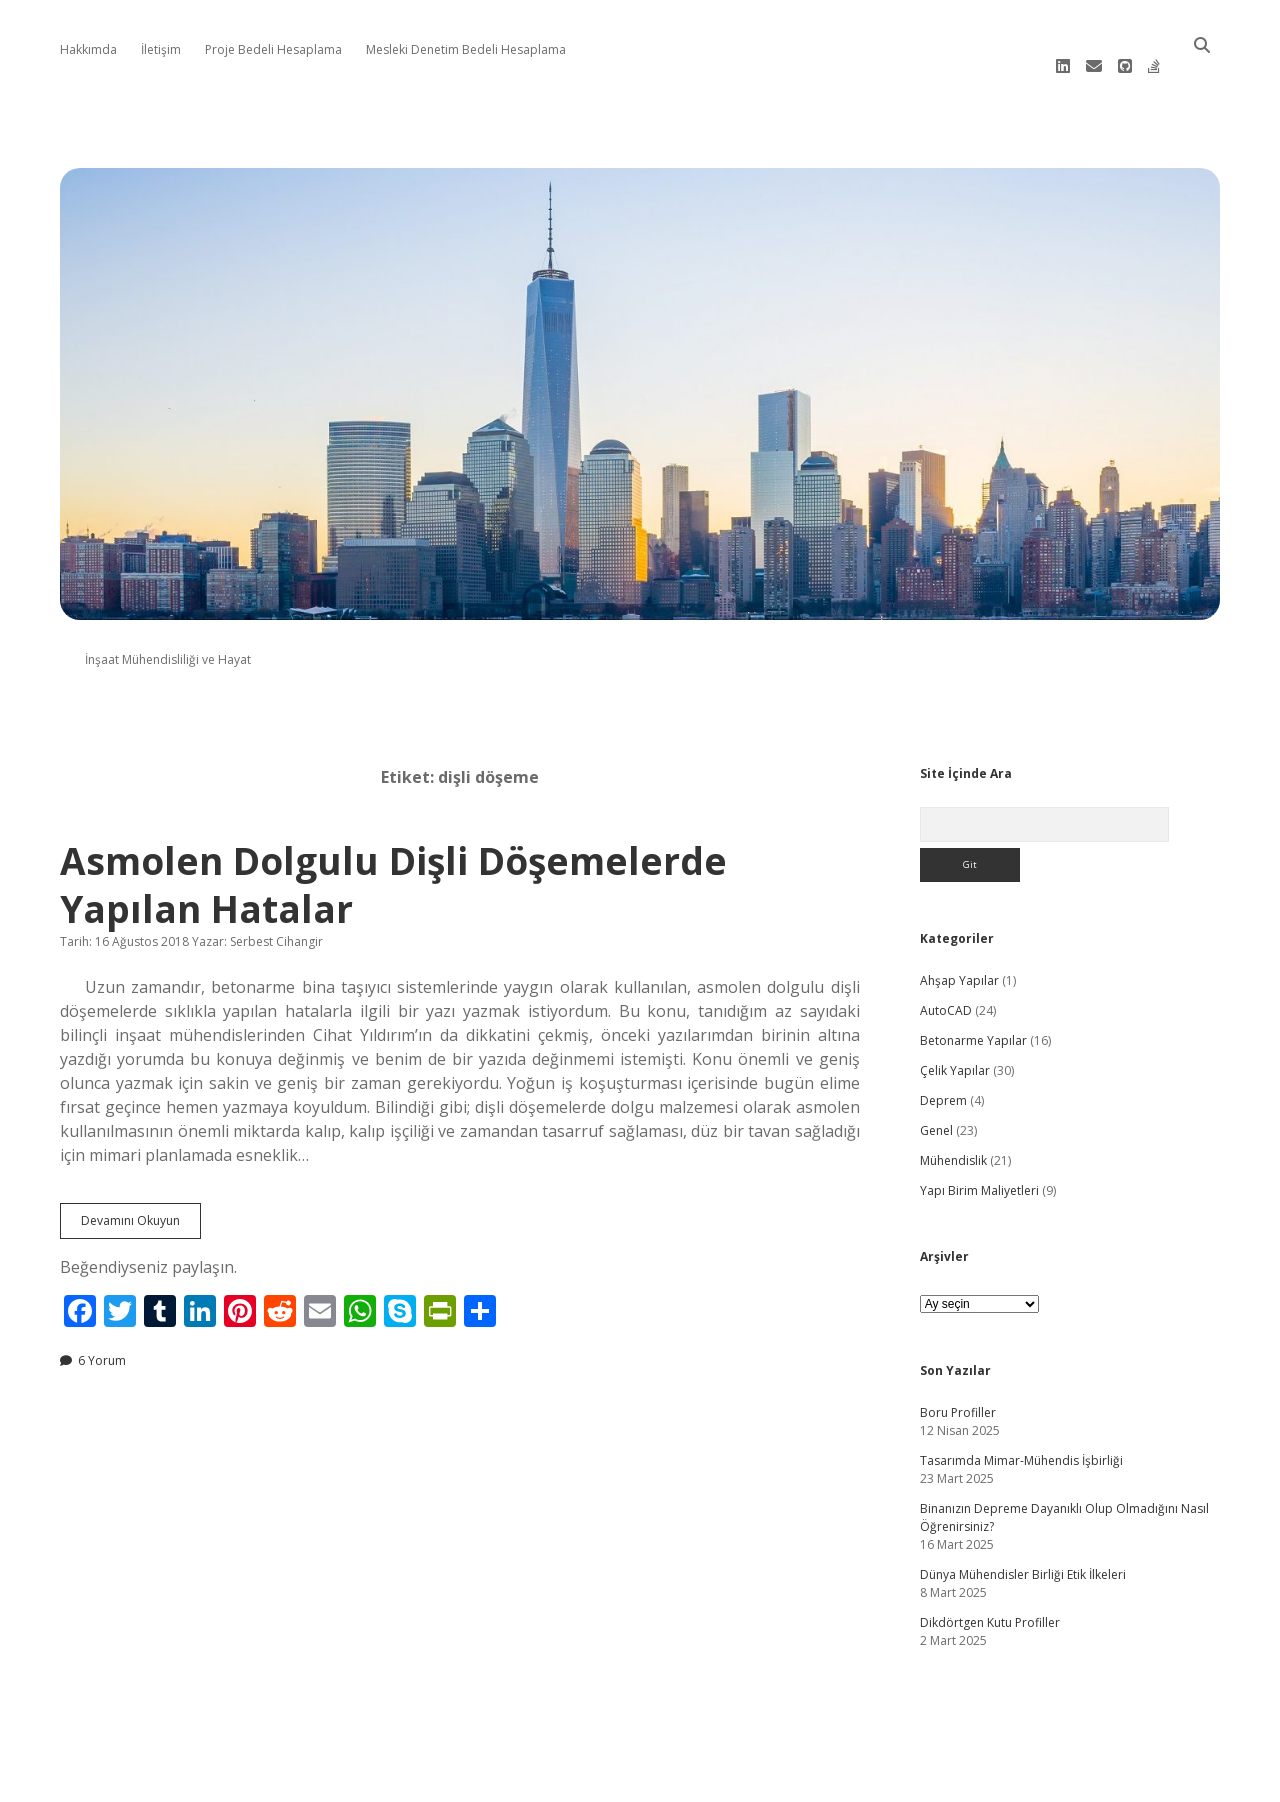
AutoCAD (946, 982)
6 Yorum (102, 1332)
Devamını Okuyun (141, 1197)
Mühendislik (953, 1132)
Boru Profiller (958, 1384)
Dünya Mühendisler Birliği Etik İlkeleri (1023, 1546)
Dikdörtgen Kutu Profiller (990, 1594)
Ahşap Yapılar (959, 952)
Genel (936, 1102)
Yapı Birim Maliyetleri (979, 1162)
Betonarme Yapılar (973, 1012)
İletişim (161, 49)
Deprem (943, 1072)
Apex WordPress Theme (579, 1779)
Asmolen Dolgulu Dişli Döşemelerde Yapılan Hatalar (393, 856)
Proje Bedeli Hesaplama (273, 49)
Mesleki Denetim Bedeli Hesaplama (466, 49)
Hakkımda (88, 49)
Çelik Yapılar (955, 1042)
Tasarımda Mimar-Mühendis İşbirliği (1021, 1432)
